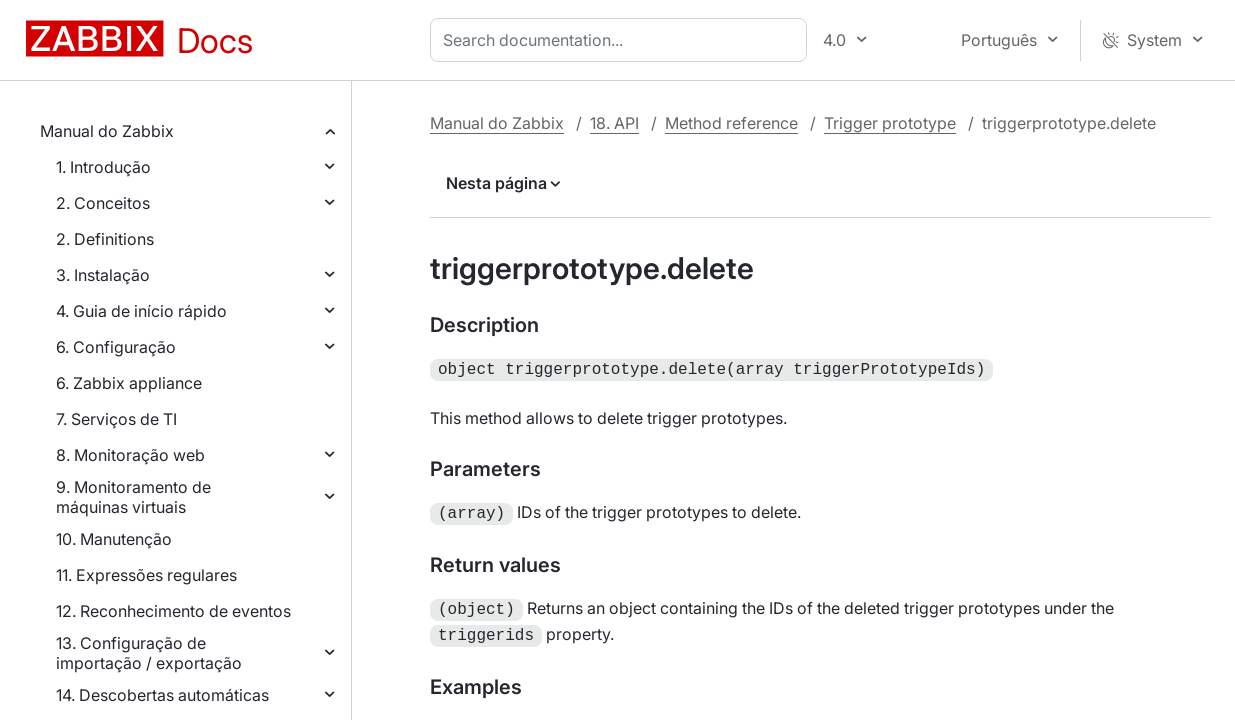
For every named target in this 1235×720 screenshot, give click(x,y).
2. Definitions (105, 239)
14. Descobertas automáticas (162, 695)
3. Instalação (103, 275)
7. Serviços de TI (116, 419)
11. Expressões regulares (146, 575)
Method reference (731, 123)
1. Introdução (103, 167)
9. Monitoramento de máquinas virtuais (133, 497)
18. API (614, 123)
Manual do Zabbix (107, 131)
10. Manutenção (114, 539)
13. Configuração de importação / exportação (149, 653)
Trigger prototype (890, 123)
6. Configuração (116, 347)
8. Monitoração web (130, 455)
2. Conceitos (103, 203)
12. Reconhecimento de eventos (173, 611)
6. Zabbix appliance (129, 383)
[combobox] (622, 40)
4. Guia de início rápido (141, 311)
